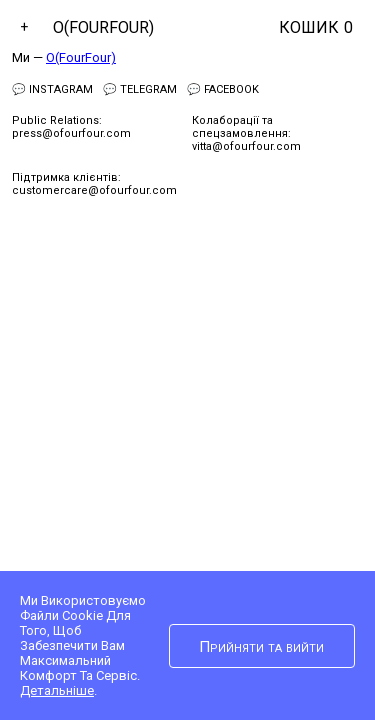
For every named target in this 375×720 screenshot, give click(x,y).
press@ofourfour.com (71, 133)
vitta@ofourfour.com (246, 146)
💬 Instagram (52, 89)
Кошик (316, 27)
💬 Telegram (140, 89)
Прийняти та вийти (261, 647)
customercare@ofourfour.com (94, 190)
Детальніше (57, 690)
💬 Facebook (223, 89)
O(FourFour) (103, 27)
